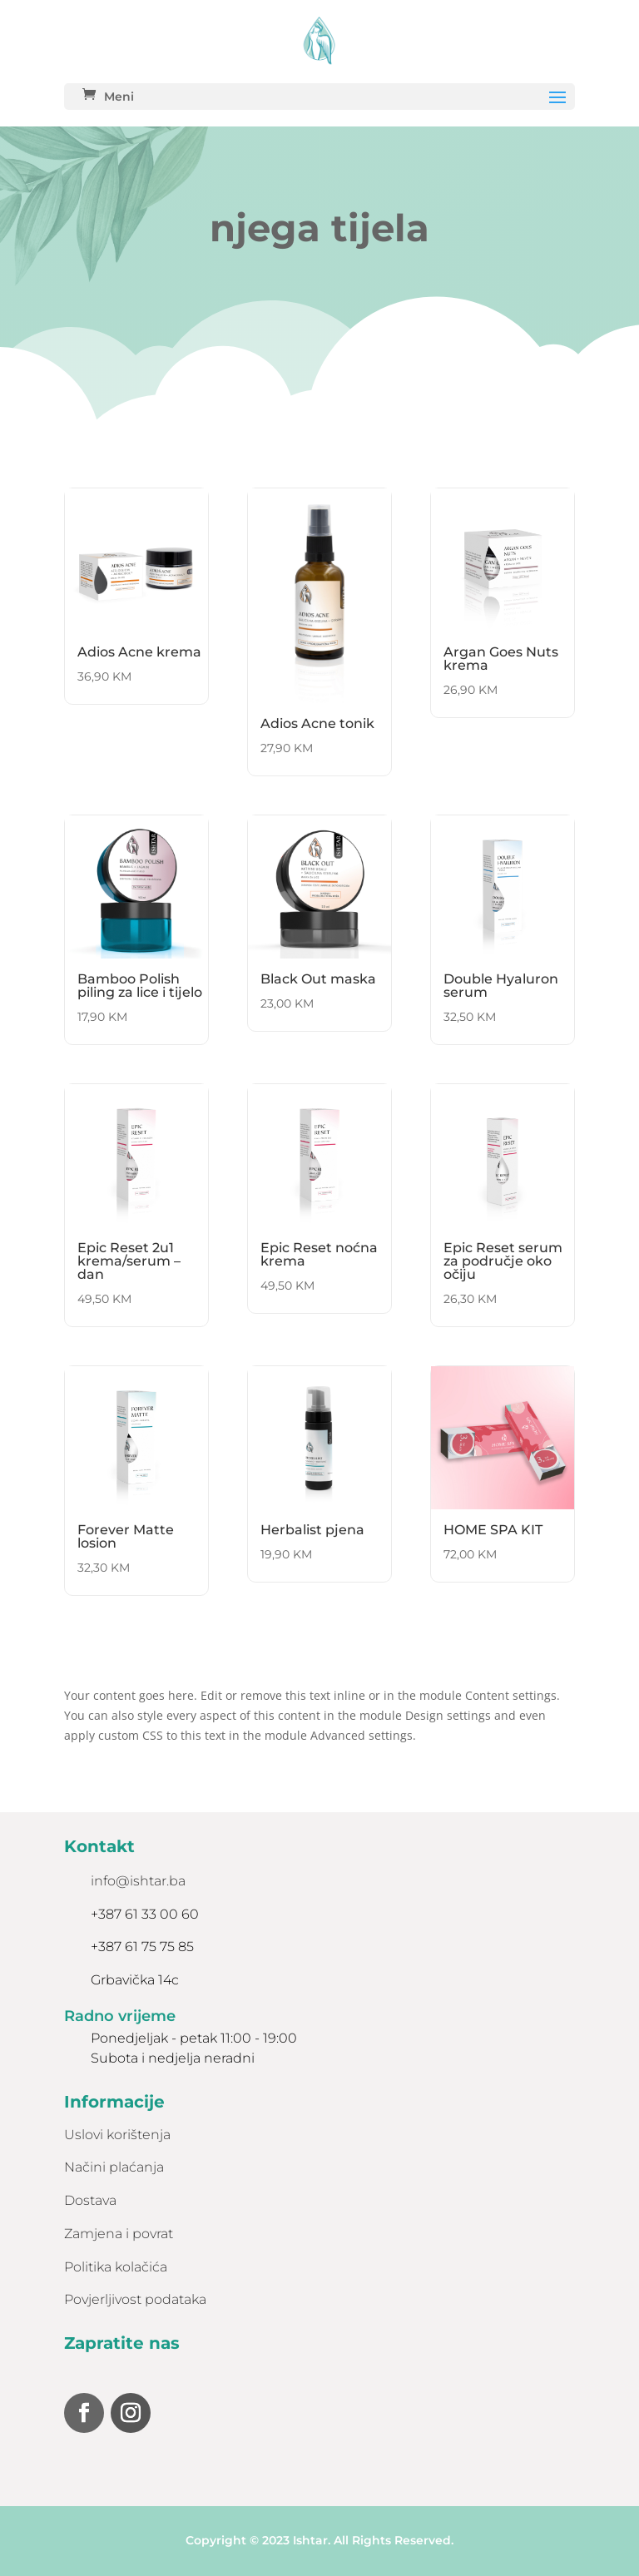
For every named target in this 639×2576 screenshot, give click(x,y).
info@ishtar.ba (138, 1881)
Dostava (90, 2200)
